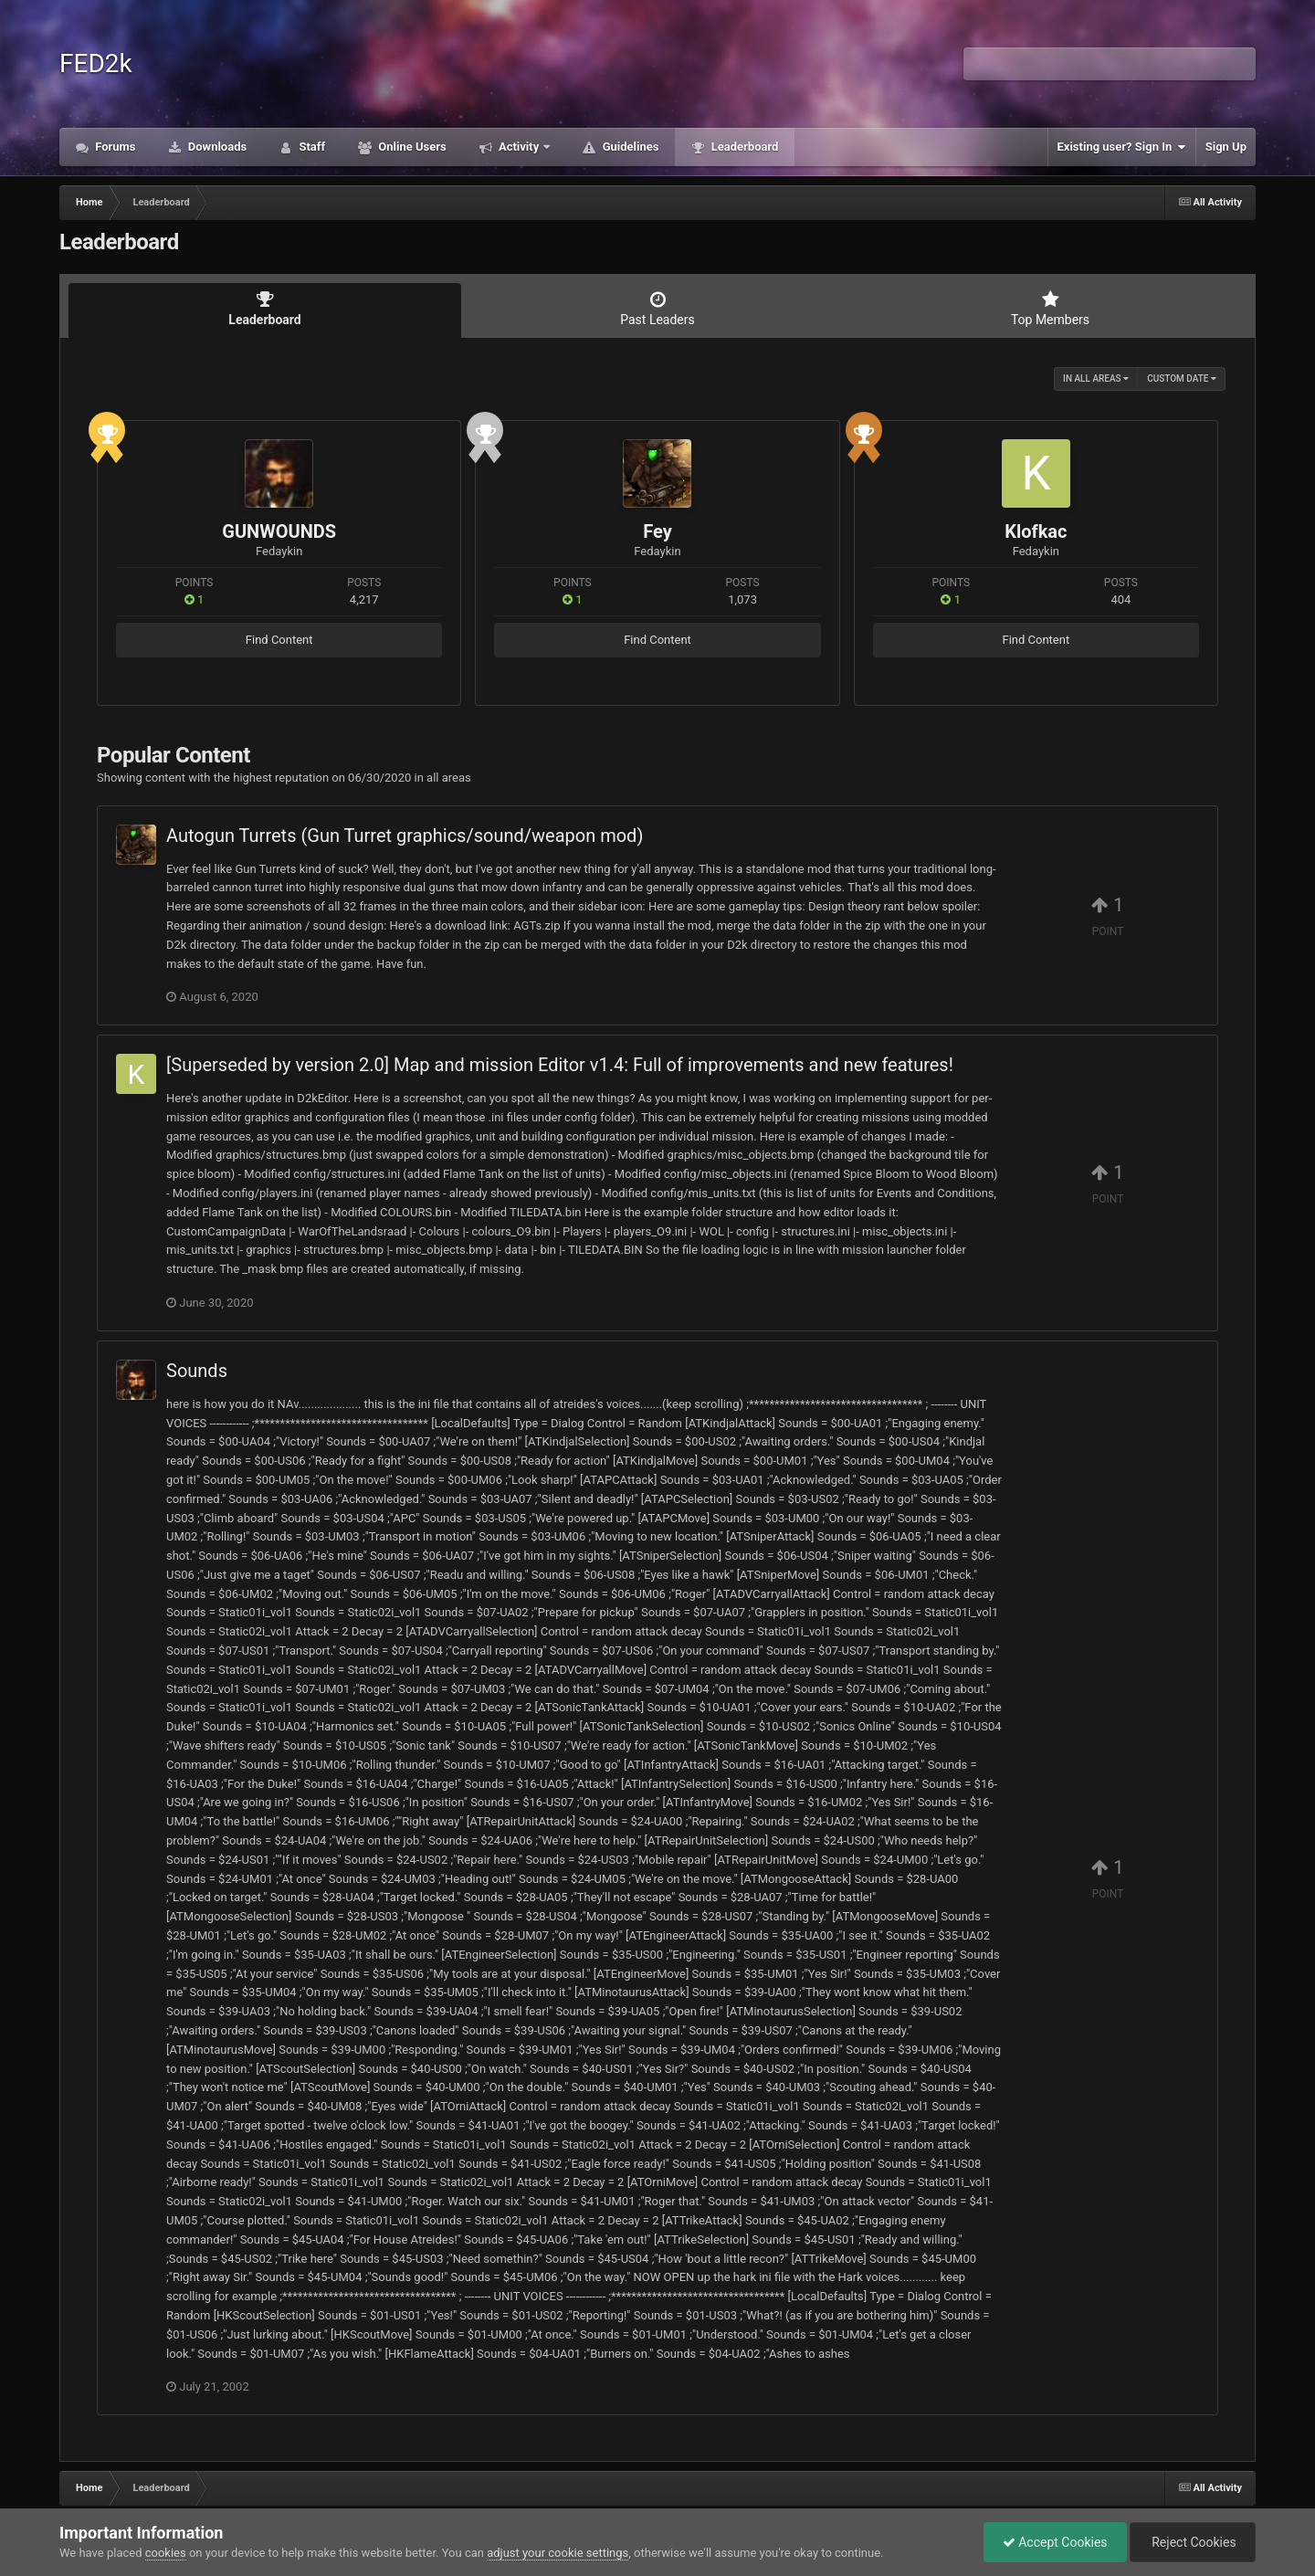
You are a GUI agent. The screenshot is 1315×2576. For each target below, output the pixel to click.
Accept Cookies (1055, 2542)
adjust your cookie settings (557, 2553)
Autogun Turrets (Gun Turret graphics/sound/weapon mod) (404, 835)
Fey (657, 531)
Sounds (196, 1371)
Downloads (216, 146)
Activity (519, 146)
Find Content (279, 640)
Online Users (411, 146)
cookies (165, 2553)
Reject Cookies (1192, 2542)
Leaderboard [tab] (264, 308)
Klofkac (1036, 531)
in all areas (1096, 378)
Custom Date (1181, 378)
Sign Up (1226, 146)
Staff (310, 146)
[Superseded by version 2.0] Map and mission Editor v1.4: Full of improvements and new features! (559, 1065)
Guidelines (628, 146)
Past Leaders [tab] (657, 308)
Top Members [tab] (1050, 308)
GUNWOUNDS (279, 531)
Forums (114, 146)
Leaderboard (743, 146)
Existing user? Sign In (1121, 147)
